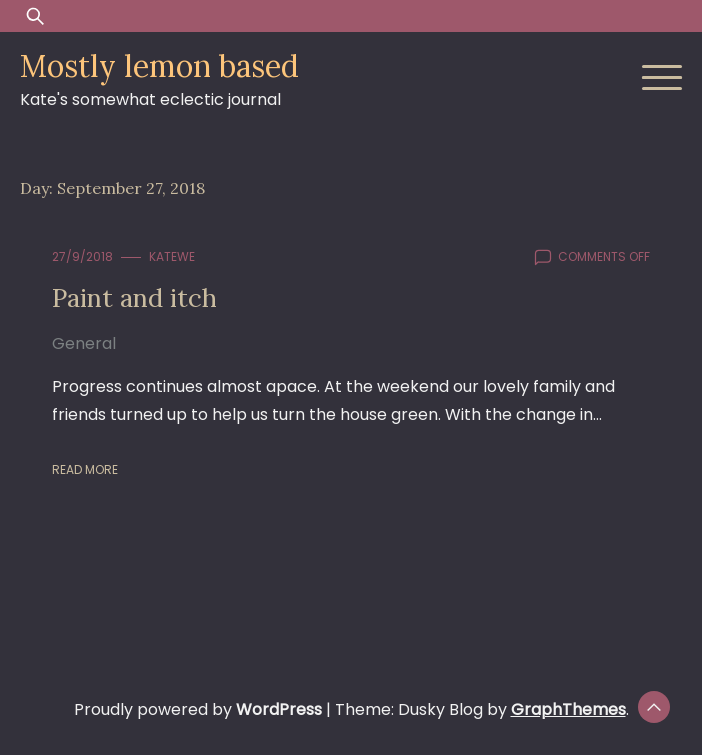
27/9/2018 (82, 256)
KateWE (172, 256)
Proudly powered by (200, 709)
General (84, 343)
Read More (85, 469)
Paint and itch (134, 297)
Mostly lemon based (159, 66)
